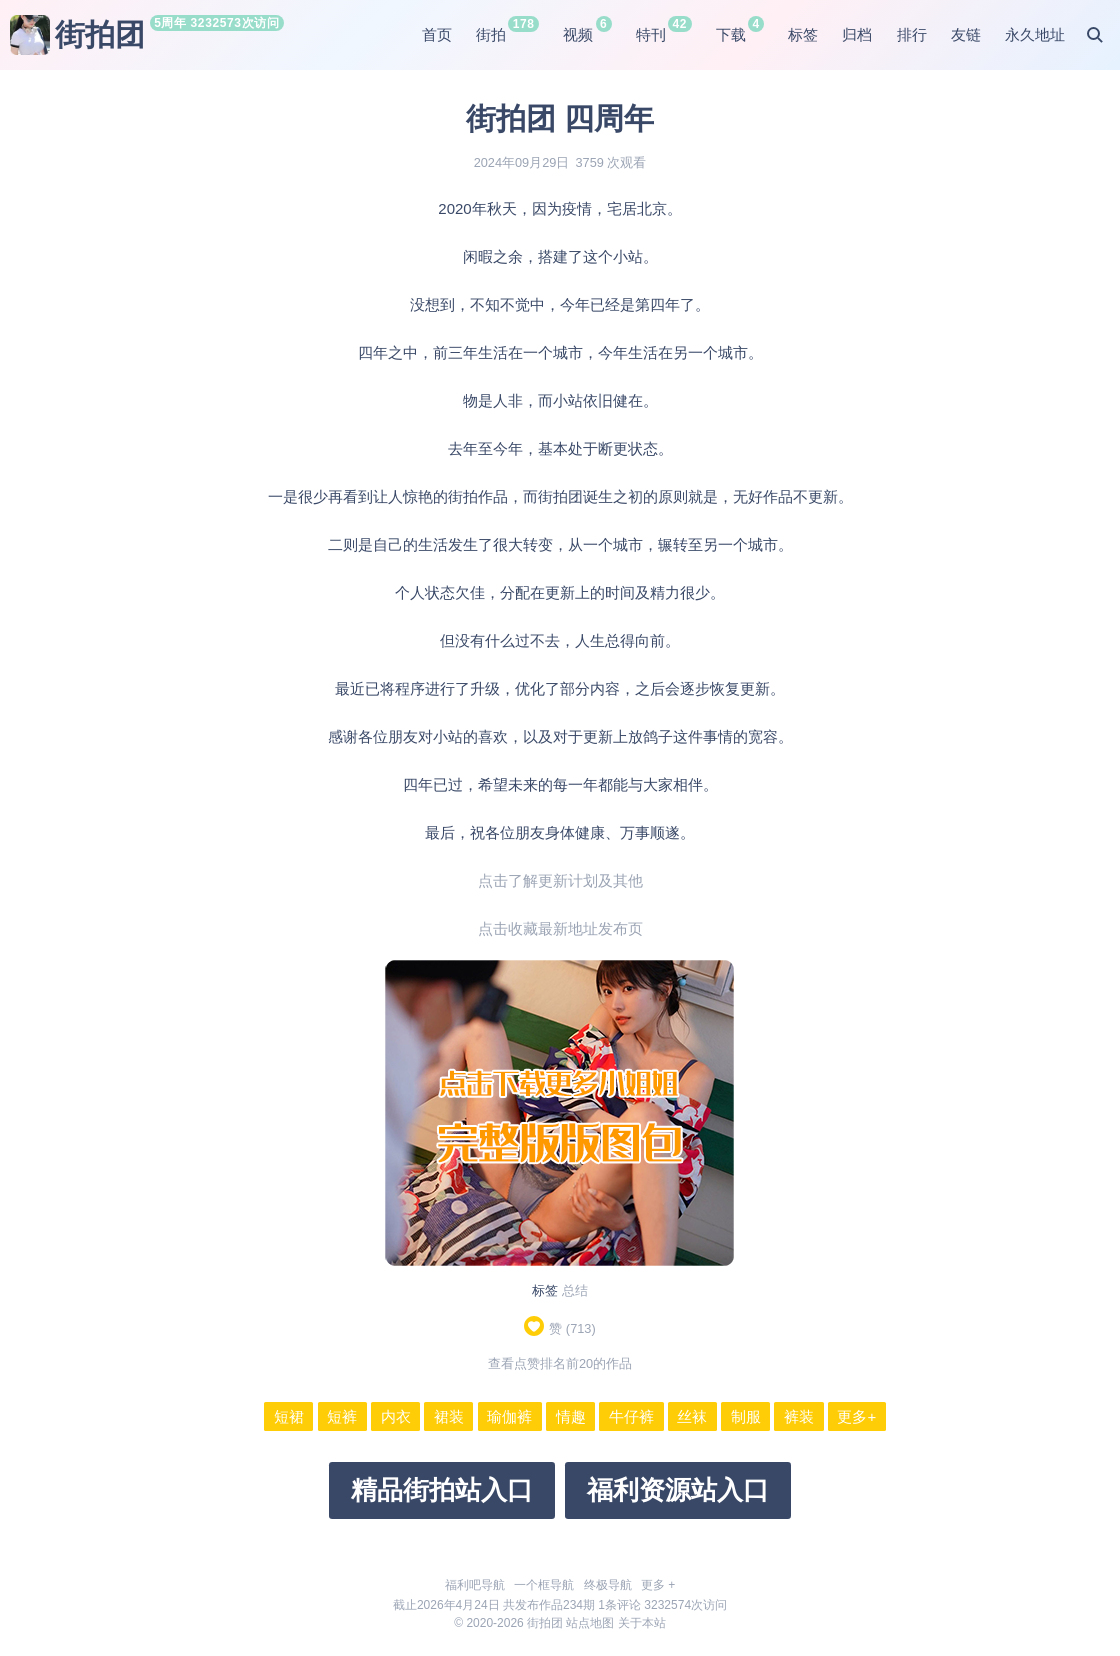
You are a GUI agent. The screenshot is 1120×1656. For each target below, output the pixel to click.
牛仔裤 (631, 1416)
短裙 (289, 1416)
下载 (731, 34)
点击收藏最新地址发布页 (560, 928)
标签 (803, 34)
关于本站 (642, 1623)
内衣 (396, 1416)
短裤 (342, 1416)
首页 (437, 34)
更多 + (658, 1585)
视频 (578, 34)
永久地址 (1035, 34)
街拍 (491, 34)
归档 (857, 34)
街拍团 (77, 35)
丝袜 (692, 1416)
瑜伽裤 (509, 1416)
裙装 (449, 1416)
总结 (575, 1290)
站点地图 (590, 1623)
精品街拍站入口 (442, 1490)
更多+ (856, 1416)
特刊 (651, 34)
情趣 (571, 1416)
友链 (966, 34)
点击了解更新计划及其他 (560, 880)
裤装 (799, 1416)
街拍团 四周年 (560, 118)
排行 (912, 34)
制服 (746, 1416)
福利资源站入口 (678, 1490)
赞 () (559, 1328)
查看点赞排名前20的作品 (560, 1363)
